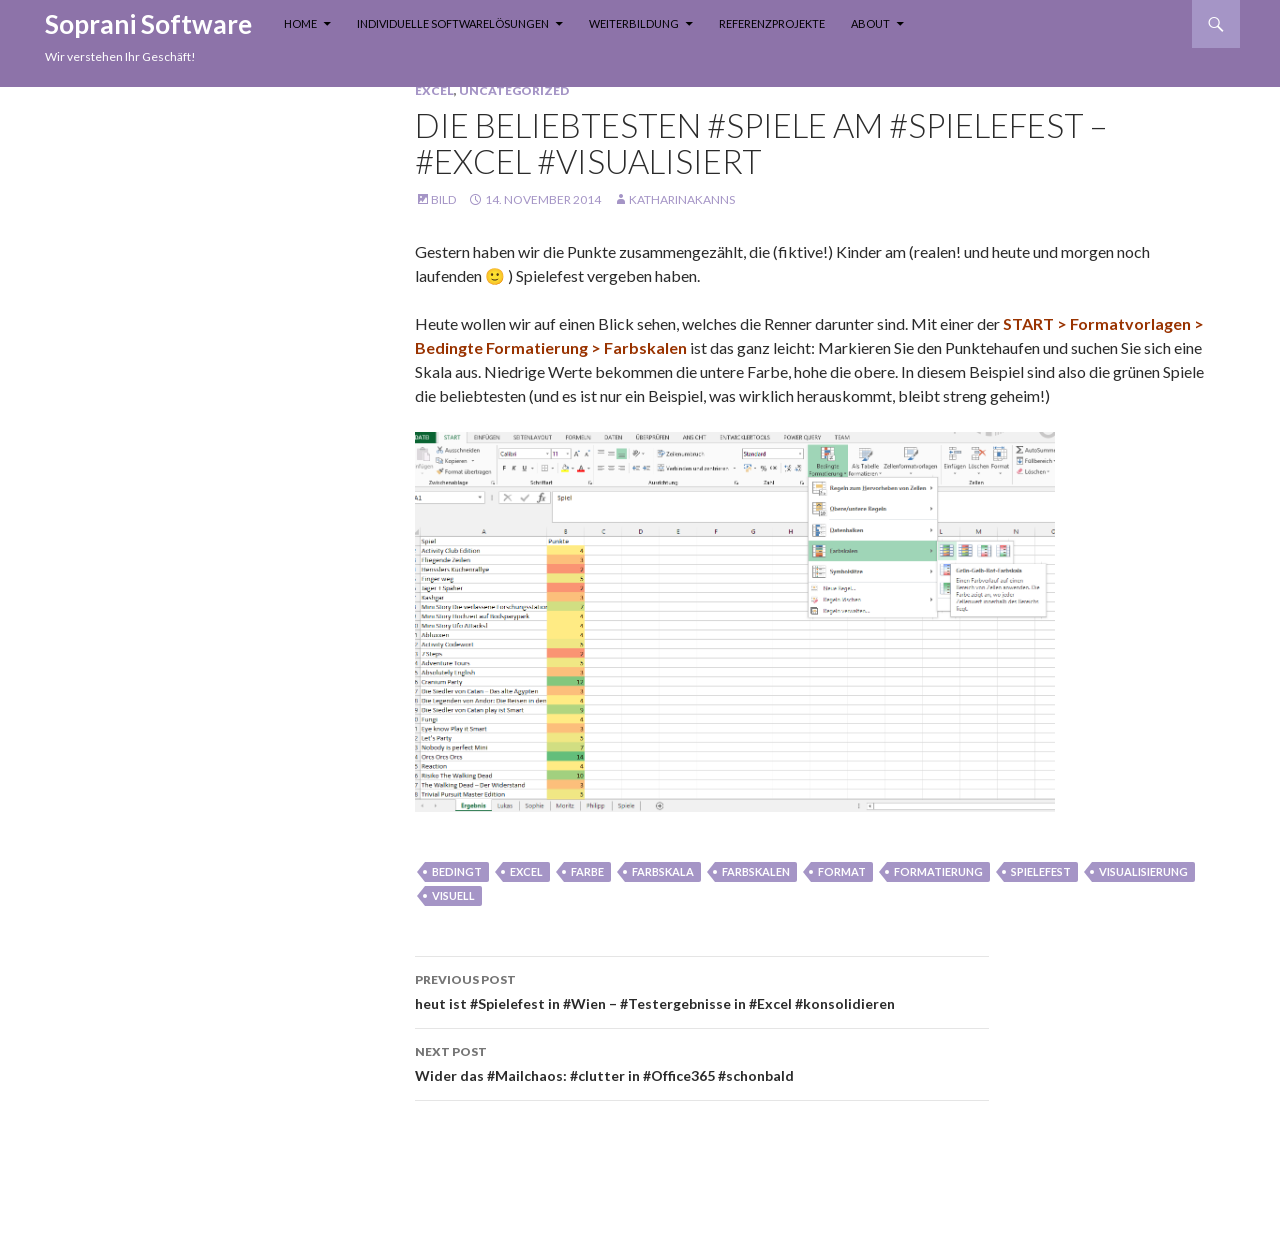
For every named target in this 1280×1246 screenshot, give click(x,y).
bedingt (457, 871)
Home (300, 23)
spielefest (1041, 871)
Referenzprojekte (772, 23)
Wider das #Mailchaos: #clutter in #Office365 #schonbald (702, 1062)
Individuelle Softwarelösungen (453, 23)
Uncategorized (514, 90)
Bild (443, 199)
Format (842, 871)
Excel (434, 90)
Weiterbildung (634, 23)
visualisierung (1143, 871)
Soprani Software (148, 24)
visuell (453, 895)
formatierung (938, 871)
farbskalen (756, 871)
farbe (587, 871)
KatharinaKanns (682, 199)
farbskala (663, 871)
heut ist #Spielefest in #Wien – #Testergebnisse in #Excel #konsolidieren (702, 990)
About (870, 23)
